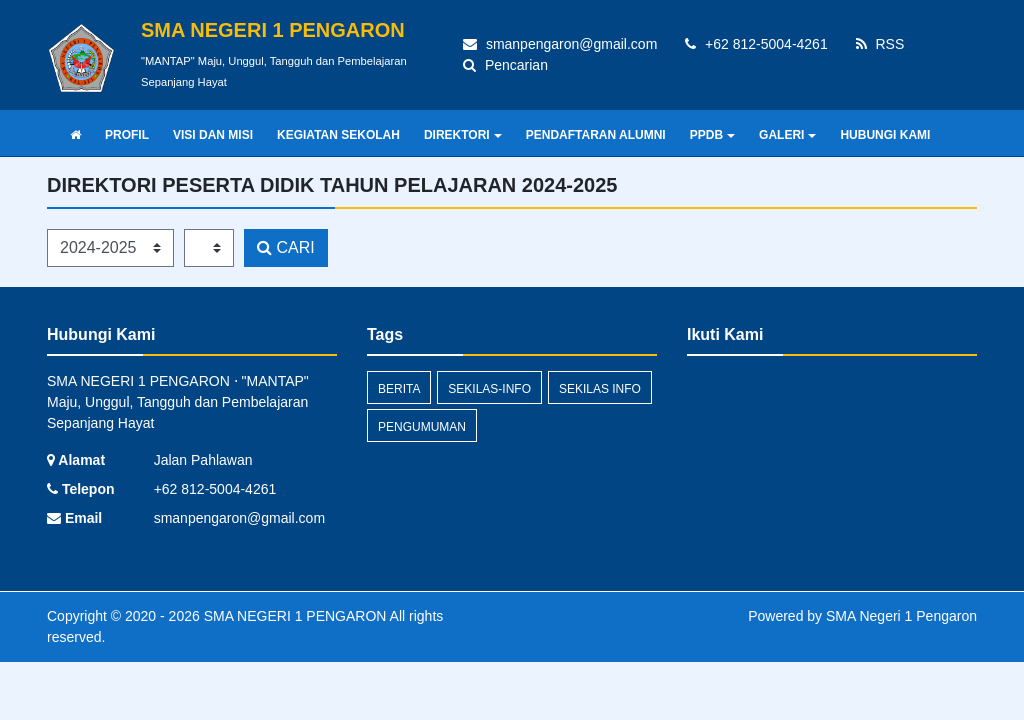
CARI (286, 247)
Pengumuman (422, 427)
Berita (399, 389)
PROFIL (127, 135)
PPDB (712, 135)
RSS (880, 44)
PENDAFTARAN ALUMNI (596, 135)
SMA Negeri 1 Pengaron (901, 616)
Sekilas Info (600, 389)
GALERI (787, 135)
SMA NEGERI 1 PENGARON (293, 616)
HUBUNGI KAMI (885, 135)
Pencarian (505, 65)
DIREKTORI (463, 135)
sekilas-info (489, 389)
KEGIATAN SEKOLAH (338, 135)
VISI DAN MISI (213, 135)
